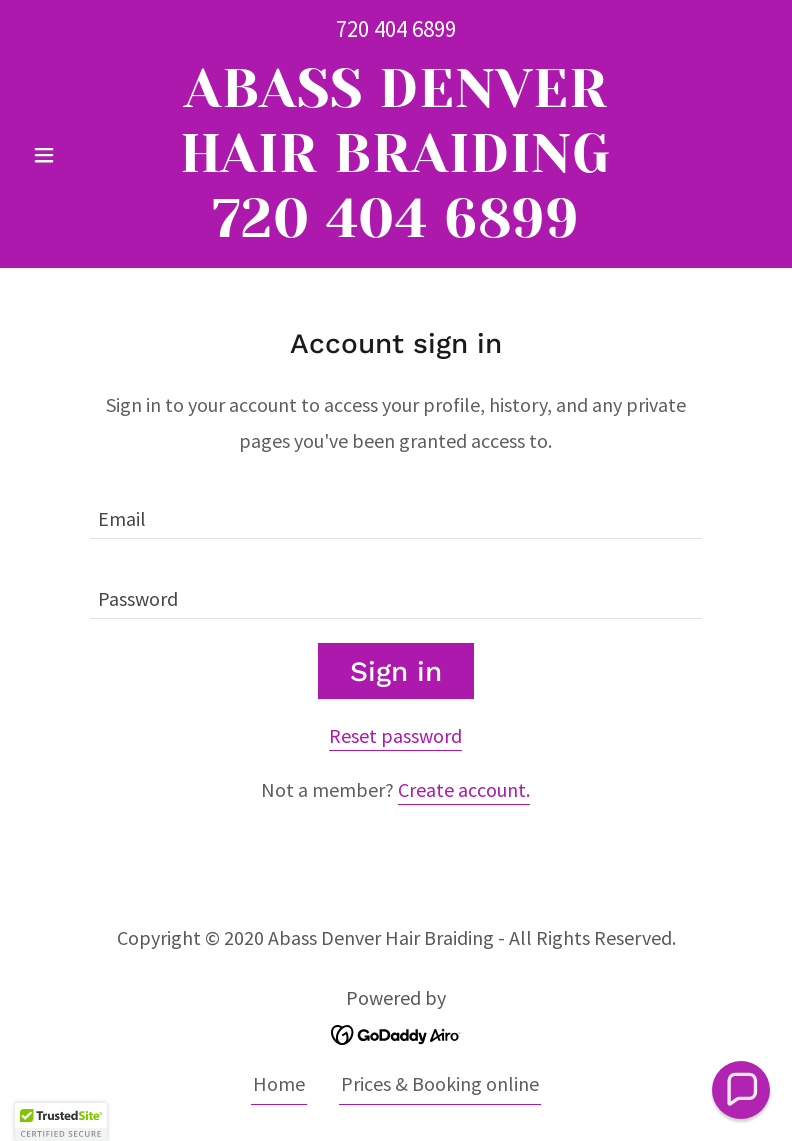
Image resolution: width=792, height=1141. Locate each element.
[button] (80, 155)
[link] (396, 229)
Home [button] (279, 1083)
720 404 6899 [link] (396, 28)
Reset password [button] (395, 735)
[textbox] (396, 511)
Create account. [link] (464, 789)
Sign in (396, 671)
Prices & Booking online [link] (440, 1083)
